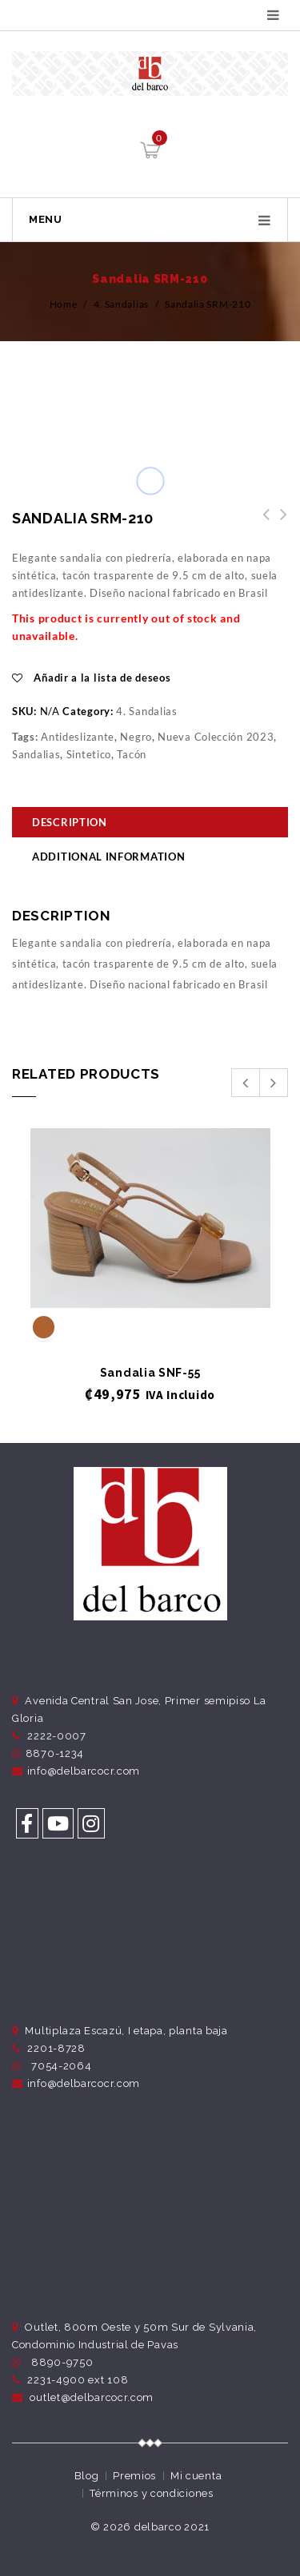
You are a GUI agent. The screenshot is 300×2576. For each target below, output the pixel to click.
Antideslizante (77, 736)
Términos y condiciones (151, 2493)
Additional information (108, 856)
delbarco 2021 (172, 2527)
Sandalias (36, 754)
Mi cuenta (196, 2476)
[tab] (150, 824)
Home (64, 304)
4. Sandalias (121, 304)
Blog (86, 2476)
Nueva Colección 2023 (216, 736)
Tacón (131, 754)
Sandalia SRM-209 (279, 523)
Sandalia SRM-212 (261, 523)
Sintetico (88, 754)
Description (69, 822)
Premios (134, 2476)
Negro (136, 736)
